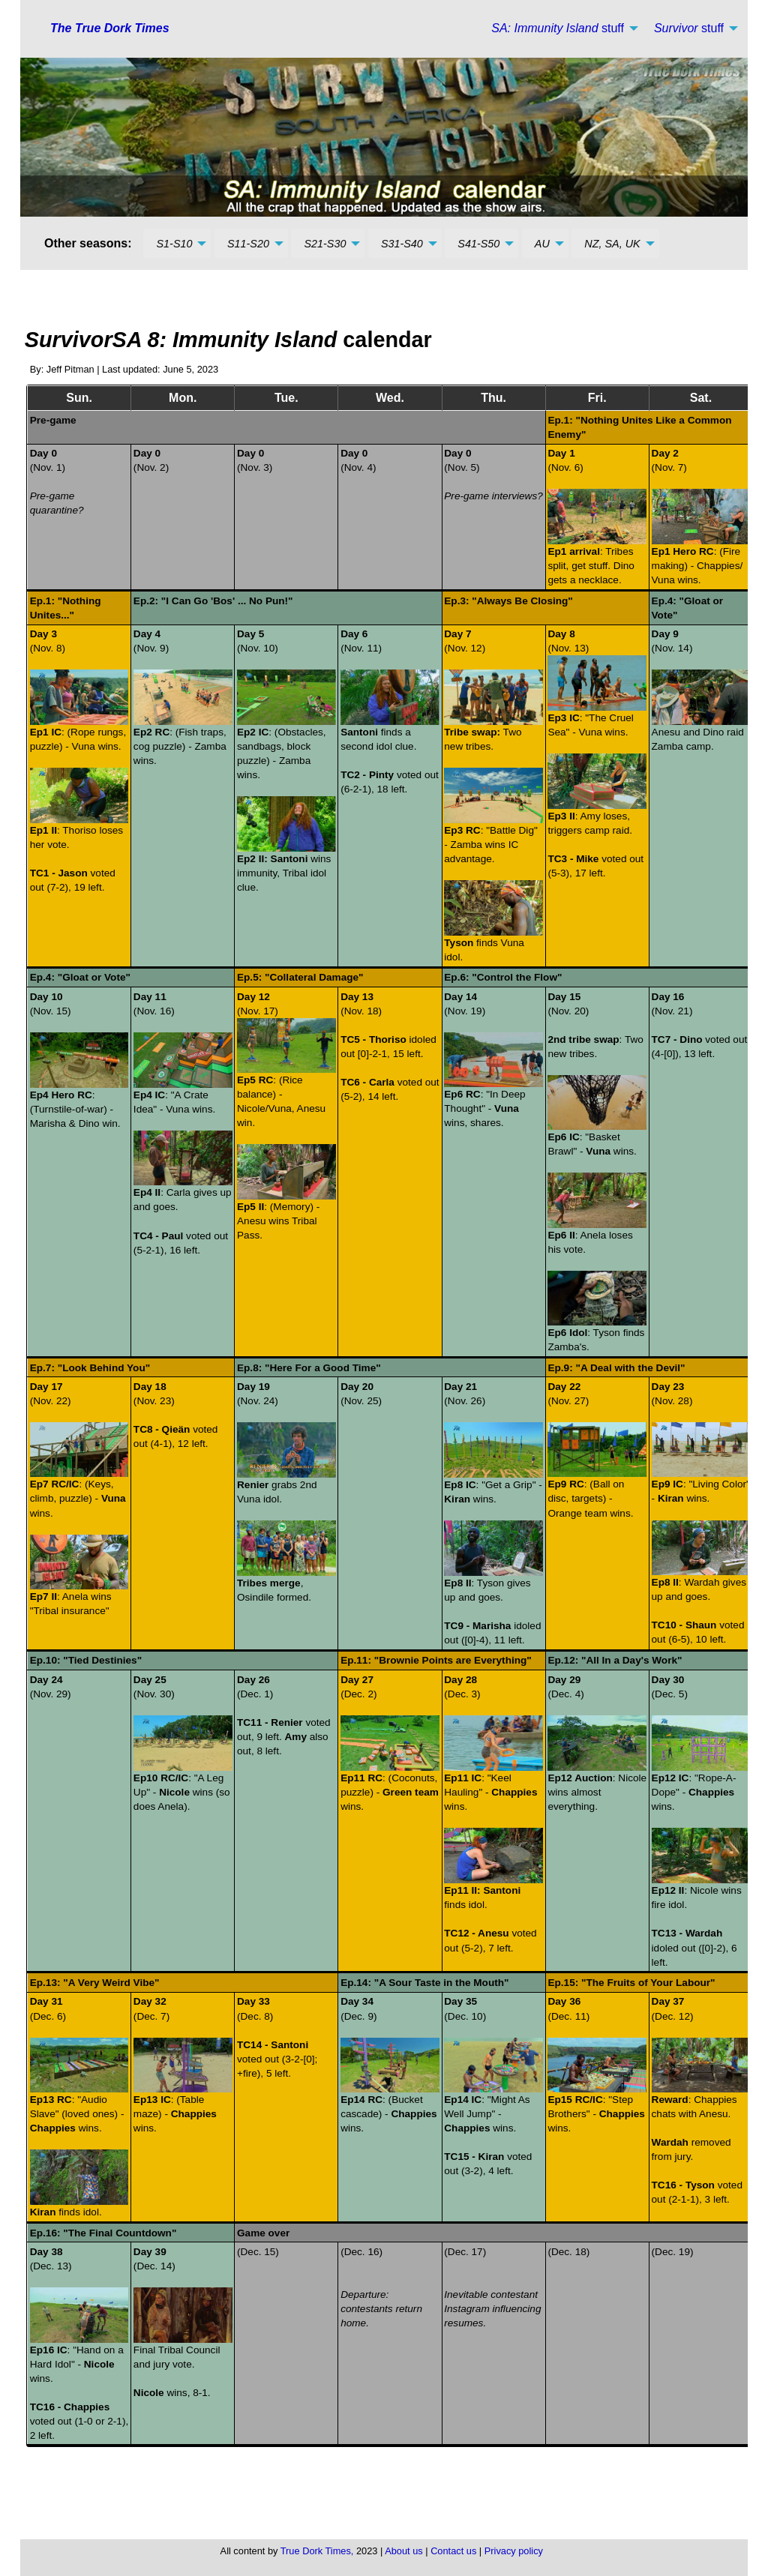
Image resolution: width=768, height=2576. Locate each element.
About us (404, 2551)
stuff (557, 28)
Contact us (453, 2551)
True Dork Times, (317, 2551)
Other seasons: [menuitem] (87, 243)
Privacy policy (513, 2551)
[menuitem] (560, 28)
